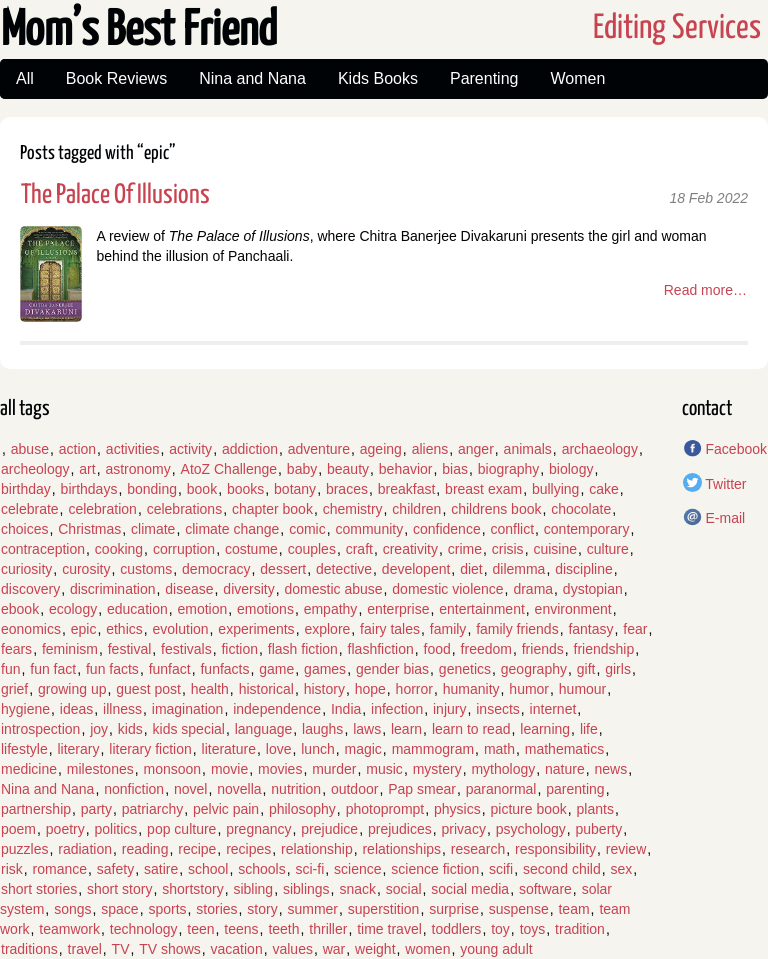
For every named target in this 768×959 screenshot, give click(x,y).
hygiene (25, 709)
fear (635, 629)
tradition (580, 929)
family (448, 629)
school (208, 869)
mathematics (564, 749)
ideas (76, 709)
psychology (531, 829)
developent (416, 569)
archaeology (600, 449)
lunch (317, 749)
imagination (188, 709)
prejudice (329, 829)
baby (302, 469)
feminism (70, 649)
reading (145, 849)
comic (307, 529)
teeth (283, 929)
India (346, 709)
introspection (40, 729)
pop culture (181, 829)
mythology (503, 769)
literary (78, 749)
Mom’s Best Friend (139, 31)
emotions (265, 609)
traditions (29, 949)
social (404, 889)
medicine (29, 769)
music (384, 769)
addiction (250, 449)
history (324, 689)
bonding (152, 489)
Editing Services (677, 28)
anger (476, 449)
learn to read (471, 729)
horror (414, 689)
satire (161, 869)
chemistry (353, 509)
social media (470, 889)
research (478, 849)
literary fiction (150, 749)
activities (133, 449)
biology (571, 469)
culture (608, 549)
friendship (604, 649)
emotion (202, 609)
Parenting (484, 78)
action (77, 449)
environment (573, 609)
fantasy (590, 629)
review (626, 849)
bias (455, 469)
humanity (471, 689)
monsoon (173, 769)
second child (562, 869)
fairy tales (390, 629)
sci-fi (309, 869)
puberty (599, 829)
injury (449, 709)
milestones (100, 769)
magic (362, 749)
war (334, 949)
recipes (248, 849)
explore (327, 629)
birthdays (89, 489)
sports (167, 909)
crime (465, 549)
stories (216, 909)
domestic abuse (333, 589)
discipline (584, 569)
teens (241, 929)
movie (229, 769)
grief (14, 689)
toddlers (457, 929)
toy (500, 929)
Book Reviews (116, 78)
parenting (575, 789)
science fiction (435, 869)
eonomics (31, 629)
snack (357, 889)
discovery (30, 589)
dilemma (519, 569)
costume (251, 549)
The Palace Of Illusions (115, 195)
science (357, 869)
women (427, 949)
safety (115, 869)
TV (121, 949)
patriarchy (152, 809)
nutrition (296, 789)
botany (295, 489)
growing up (72, 689)
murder (334, 769)
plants (595, 809)
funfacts (224, 669)
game (276, 669)
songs (72, 909)
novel (190, 789)
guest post (148, 689)
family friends (517, 629)
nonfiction (134, 789)
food (437, 649)
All (25, 78)
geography (534, 669)
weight (375, 949)
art (87, 469)
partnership (36, 809)
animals (528, 449)
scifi (501, 869)
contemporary (587, 529)
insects (498, 709)
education (137, 609)
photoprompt (385, 809)
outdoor (354, 789)
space (119, 909)
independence (277, 709)
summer (312, 909)
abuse (30, 449)
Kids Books (378, 78)
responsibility (555, 849)
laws (367, 729)
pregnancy (258, 829)
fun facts (112, 669)
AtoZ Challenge (229, 469)
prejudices (400, 829)
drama (533, 589)
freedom (486, 649)
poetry (65, 829)
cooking (119, 549)
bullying (555, 489)
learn (406, 729)
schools (261, 869)
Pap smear (422, 789)
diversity (248, 589)
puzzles (24, 849)
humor (529, 689)
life (589, 729)
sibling (253, 889)
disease (189, 589)
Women (577, 78)
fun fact (53, 669)
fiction (239, 649)
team (573, 909)
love (279, 749)
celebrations (185, 509)
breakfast (407, 489)
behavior (406, 469)
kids (130, 729)
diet (471, 569)
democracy (216, 569)
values (292, 949)
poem (18, 829)
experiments (256, 629)
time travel (389, 929)
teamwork (69, 929)
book (202, 489)
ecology (73, 609)
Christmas (89, 529)
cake (604, 489)
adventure (319, 449)
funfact (170, 669)
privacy (464, 829)
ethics (124, 629)
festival (130, 649)
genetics (465, 669)
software (545, 889)
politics (116, 829)
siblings (306, 889)
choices (24, 529)
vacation (237, 949)
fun (10, 669)
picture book (529, 809)
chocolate (581, 509)
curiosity (26, 569)
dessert (283, 569)
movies (280, 769)
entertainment (482, 609)
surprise (454, 909)
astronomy (137, 469)
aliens (430, 449)
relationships (401, 849)
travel (85, 949)
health (210, 689)
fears (16, 649)
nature (565, 769)
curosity (86, 569)
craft (359, 549)
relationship (317, 849)
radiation (85, 849)
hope (370, 689)
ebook (20, 609)
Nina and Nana (252, 78)
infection (397, 709)
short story (119, 889)
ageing (381, 449)
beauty (348, 469)
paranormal (501, 789)
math (499, 749)
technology (144, 929)
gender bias (392, 669)
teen (200, 929)
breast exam (483, 489)
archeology (35, 469)
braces (347, 489)
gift (586, 669)
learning (545, 729)
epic (84, 629)
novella (239, 789)
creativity (410, 549)
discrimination (113, 589)
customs (146, 569)
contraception (43, 549)
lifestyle (24, 749)
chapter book (272, 509)
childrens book (496, 509)
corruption (184, 549)
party (96, 809)
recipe (197, 849)
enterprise (398, 609)
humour (582, 689)
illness (122, 709)
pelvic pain (226, 809)
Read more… (705, 290)
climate (153, 529)
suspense (519, 909)
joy (99, 729)
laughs (322, 729)
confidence (447, 529)
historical (266, 689)
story (262, 909)
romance (60, 869)
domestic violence (447, 589)
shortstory (192, 889)
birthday (26, 489)
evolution (181, 629)
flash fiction (303, 649)
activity (190, 449)
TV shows (169, 949)
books (245, 489)
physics (457, 809)
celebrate (30, 509)
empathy (331, 609)
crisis (508, 549)
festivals (186, 649)
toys (533, 929)
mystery (437, 769)
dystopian (593, 589)
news (611, 769)
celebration (102, 509)
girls (618, 669)
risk (12, 869)
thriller (328, 929)
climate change (232, 529)
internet (553, 709)
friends (543, 649)
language (264, 729)
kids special (189, 729)
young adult (496, 949)
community (369, 529)
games (325, 669)
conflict (512, 529)
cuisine (555, 549)
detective (344, 569)
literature (229, 749)
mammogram (433, 749)
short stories (39, 889)
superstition (384, 909)
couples (312, 549)
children (416, 509)
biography (509, 469)
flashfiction (381, 649)
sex (622, 869)
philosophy (302, 809)
